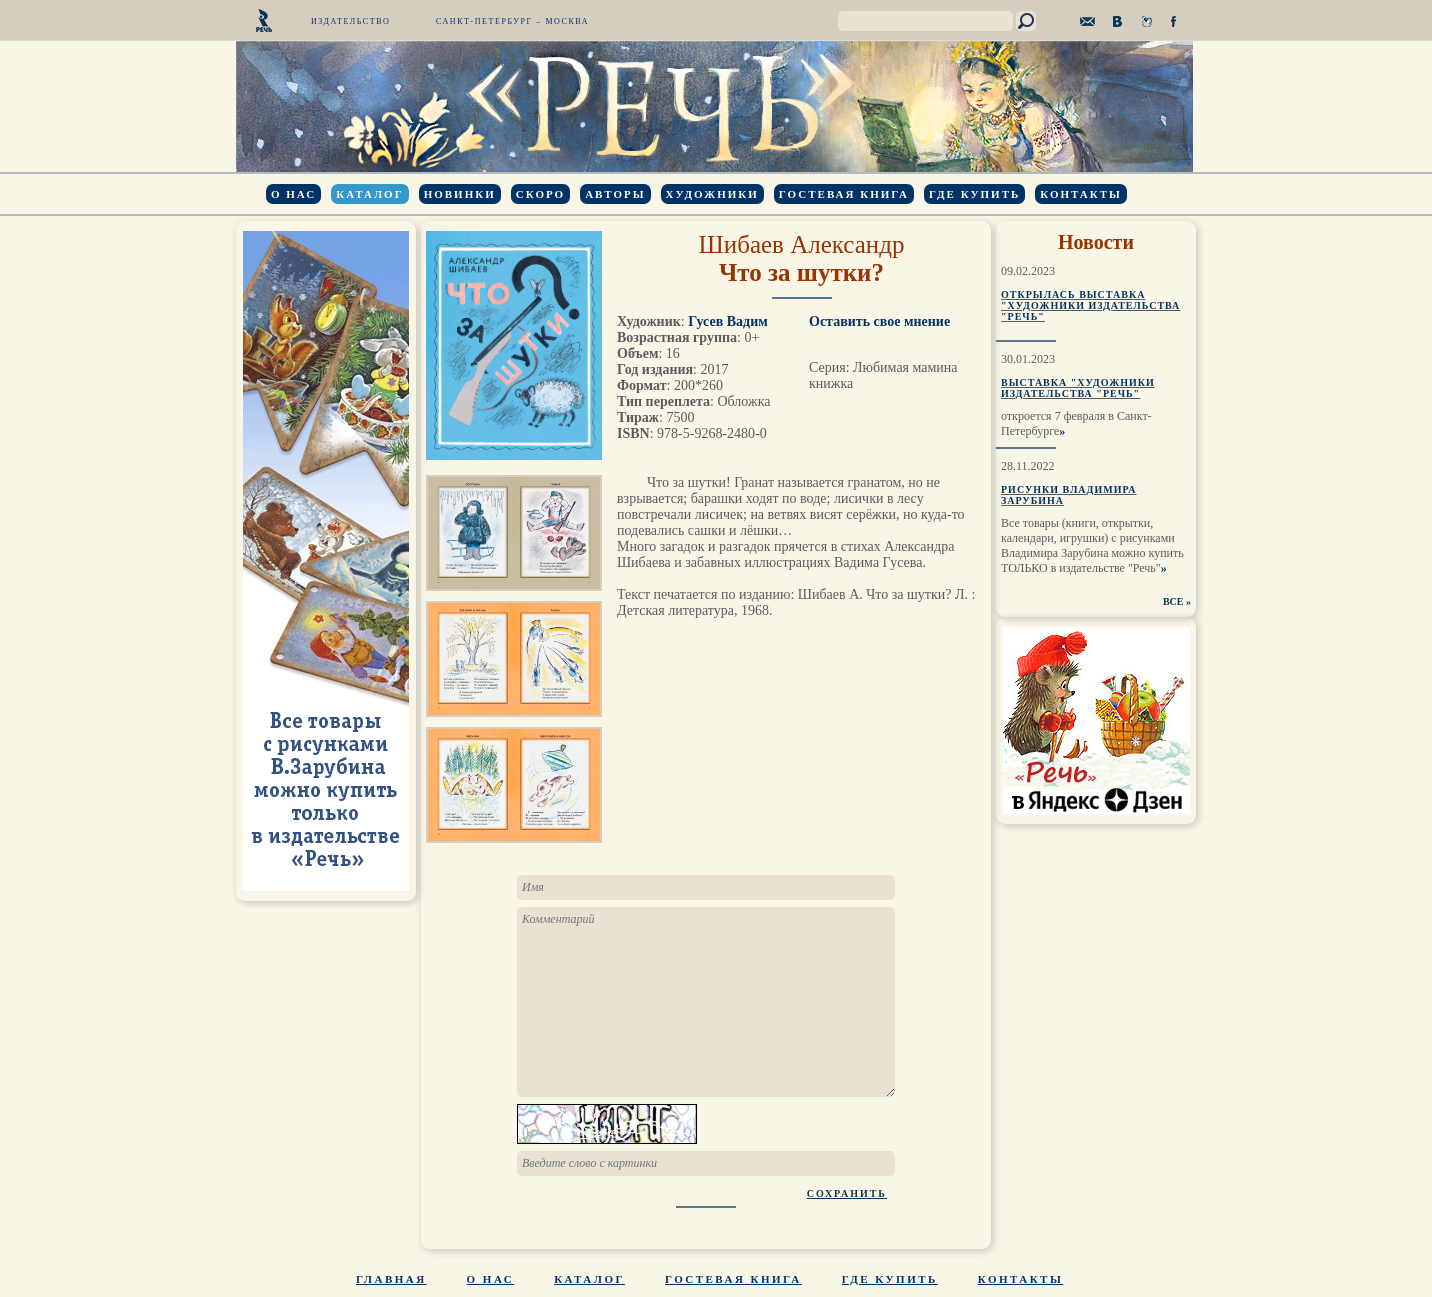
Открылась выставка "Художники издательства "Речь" (1090, 305)
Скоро (540, 194)
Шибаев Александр (802, 244)
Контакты (1081, 194)
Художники (712, 194)
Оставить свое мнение (879, 321)
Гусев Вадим (728, 321)
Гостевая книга (844, 194)
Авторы (615, 194)
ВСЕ (1173, 601)
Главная (391, 1279)
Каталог (369, 194)
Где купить (974, 194)
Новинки (460, 194)
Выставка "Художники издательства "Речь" (1078, 388)
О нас (293, 194)
